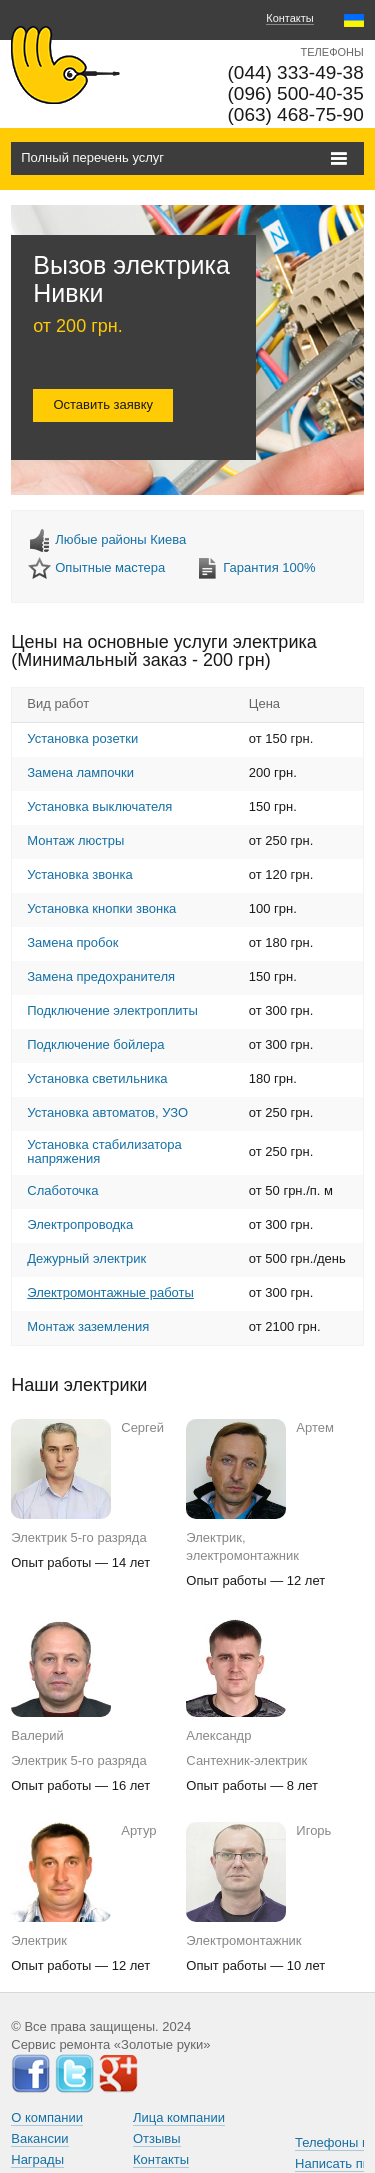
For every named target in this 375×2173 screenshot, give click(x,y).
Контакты (290, 18)
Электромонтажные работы (110, 1292)
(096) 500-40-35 (295, 93)
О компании (47, 2117)
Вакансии (39, 2138)
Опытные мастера (110, 567)
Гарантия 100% (269, 567)
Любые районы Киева (120, 539)
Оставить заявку (103, 404)
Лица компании (179, 2117)
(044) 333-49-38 (295, 72)
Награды (37, 2159)
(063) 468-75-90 (295, 114)
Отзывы (157, 2138)
